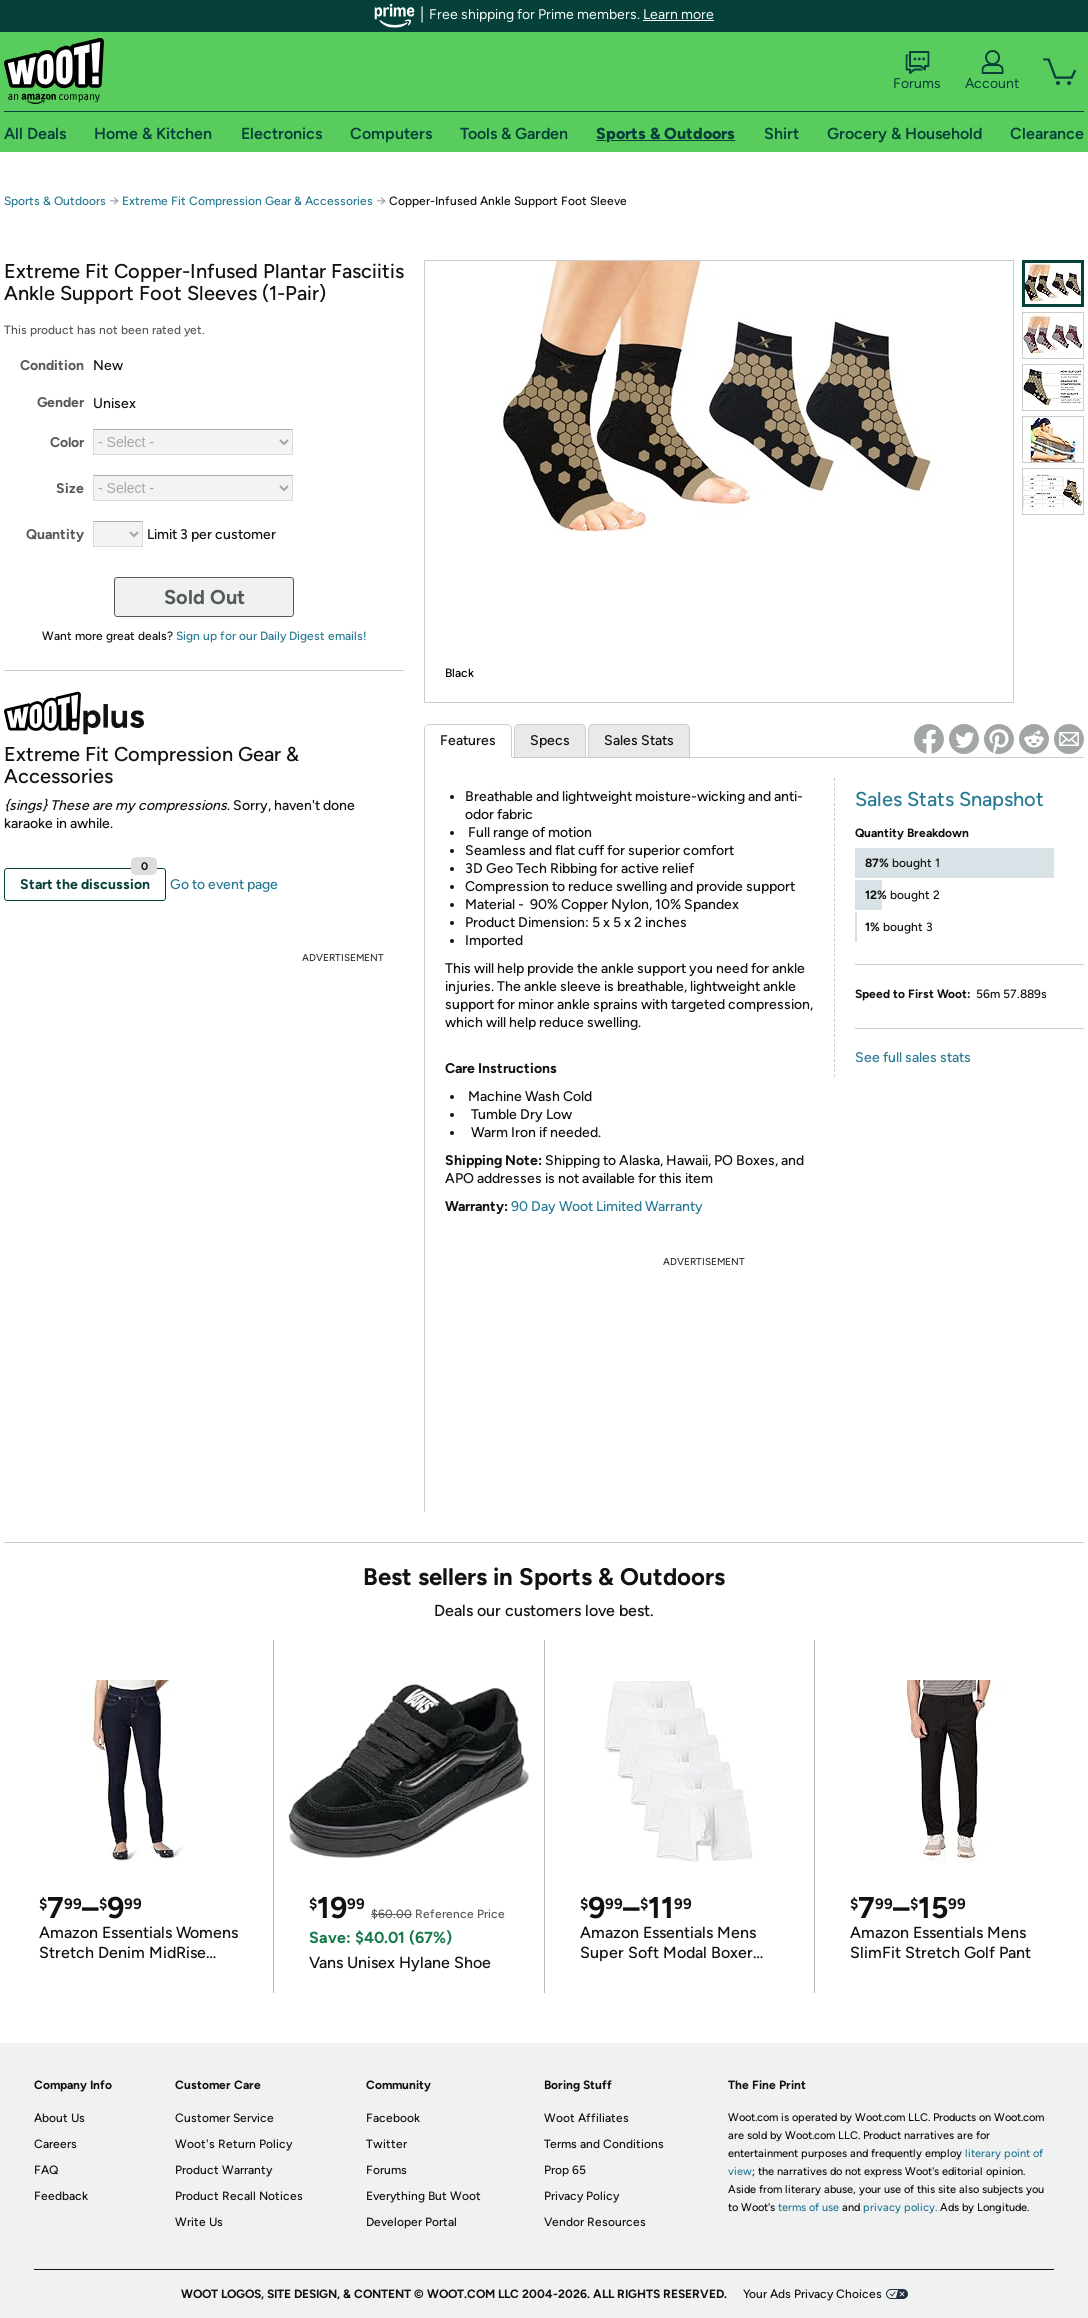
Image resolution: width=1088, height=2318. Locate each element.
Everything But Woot (423, 2196)
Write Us (199, 2222)
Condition (52, 365)
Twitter (386, 2144)
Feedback (61, 2196)
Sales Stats (639, 740)
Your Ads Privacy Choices (812, 2294)
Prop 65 (565, 2170)
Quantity (55, 534)
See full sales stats (913, 1057)
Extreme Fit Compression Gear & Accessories (247, 201)
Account (992, 71)
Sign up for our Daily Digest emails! (271, 636)
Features (468, 740)
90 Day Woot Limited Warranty (607, 1206)
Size (70, 488)
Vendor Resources (595, 2222)
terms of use (808, 2207)
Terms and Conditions (604, 2144)
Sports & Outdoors (55, 201)
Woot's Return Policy (233, 2144)
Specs (550, 740)
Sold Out (204, 597)
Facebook (393, 2118)
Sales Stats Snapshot (949, 799)
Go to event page (224, 884)
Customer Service (224, 2118)
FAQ (46, 2170)
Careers (55, 2144)
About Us (59, 2118)
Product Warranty (223, 2170)
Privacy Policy (581, 2196)
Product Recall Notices (239, 2196)
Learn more (678, 14)
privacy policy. (900, 2207)
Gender (60, 402)
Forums (917, 71)
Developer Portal (411, 2222)
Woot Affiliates (586, 2118)
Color (67, 442)
